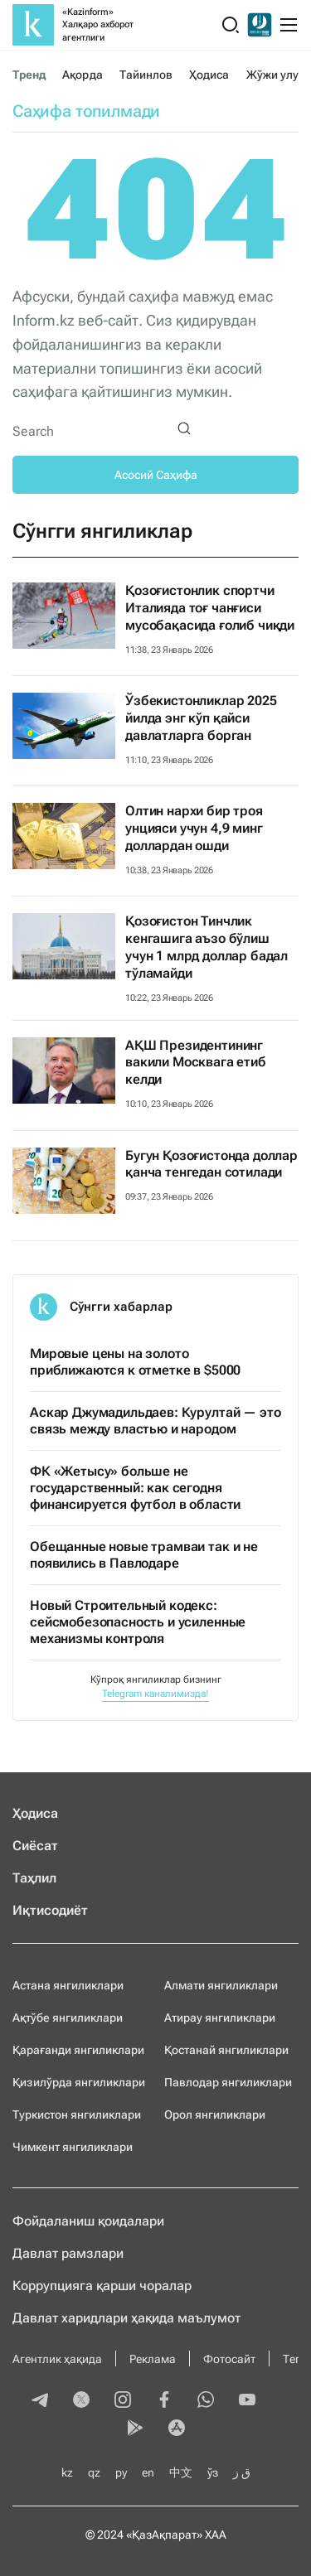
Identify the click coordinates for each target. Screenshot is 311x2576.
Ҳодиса (209, 74)
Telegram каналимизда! (155, 1693)
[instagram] (122, 2401)
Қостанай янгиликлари (226, 2049)
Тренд (29, 74)
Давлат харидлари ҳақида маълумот (126, 2318)
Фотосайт (229, 2359)
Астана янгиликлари (68, 1985)
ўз (212, 2472)
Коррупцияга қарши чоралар (102, 2285)
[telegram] (40, 2401)
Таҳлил (34, 1878)
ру (121, 2472)
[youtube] (247, 2401)
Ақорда (82, 74)
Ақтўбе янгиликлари (67, 2017)
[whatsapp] (205, 2401)
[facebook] (164, 2401)
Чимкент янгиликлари (72, 2146)
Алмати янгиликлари (221, 1985)
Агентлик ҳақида (57, 2359)
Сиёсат (35, 1845)
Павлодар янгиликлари (228, 2082)
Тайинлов (146, 74)
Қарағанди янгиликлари (78, 2049)
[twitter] (81, 2401)
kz (67, 2472)
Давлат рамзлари (68, 2253)
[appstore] (176, 2429)
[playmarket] (135, 2429)
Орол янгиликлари (214, 2114)
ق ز (241, 2472)
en (148, 2472)
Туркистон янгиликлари (76, 2114)
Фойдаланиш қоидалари (88, 2221)
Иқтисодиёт (50, 1910)
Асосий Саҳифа (155, 474)
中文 (180, 2472)
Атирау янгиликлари (219, 2017)
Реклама (152, 2359)
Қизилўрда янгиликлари (78, 2082)
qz (94, 2472)
